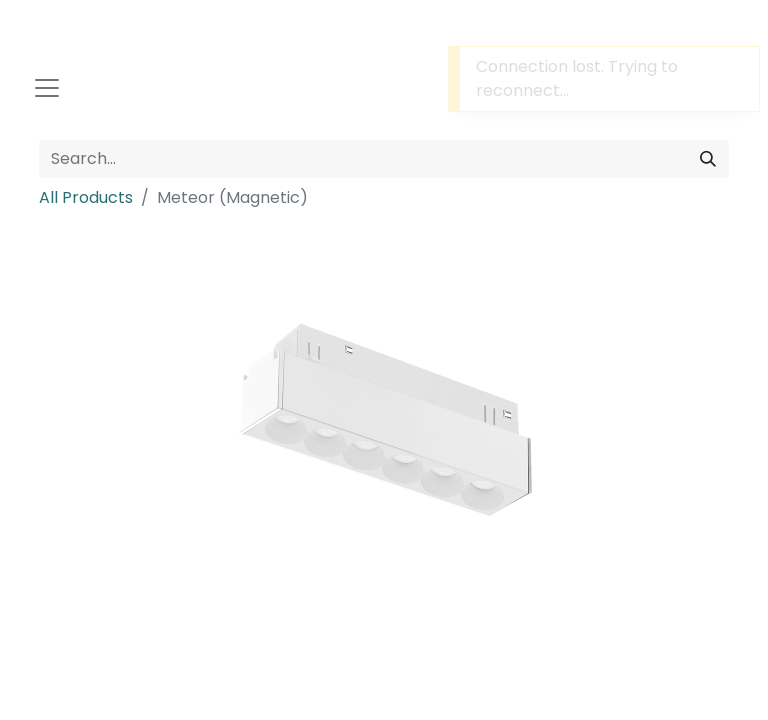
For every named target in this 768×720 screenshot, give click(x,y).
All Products (86, 197)
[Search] (708, 159)
